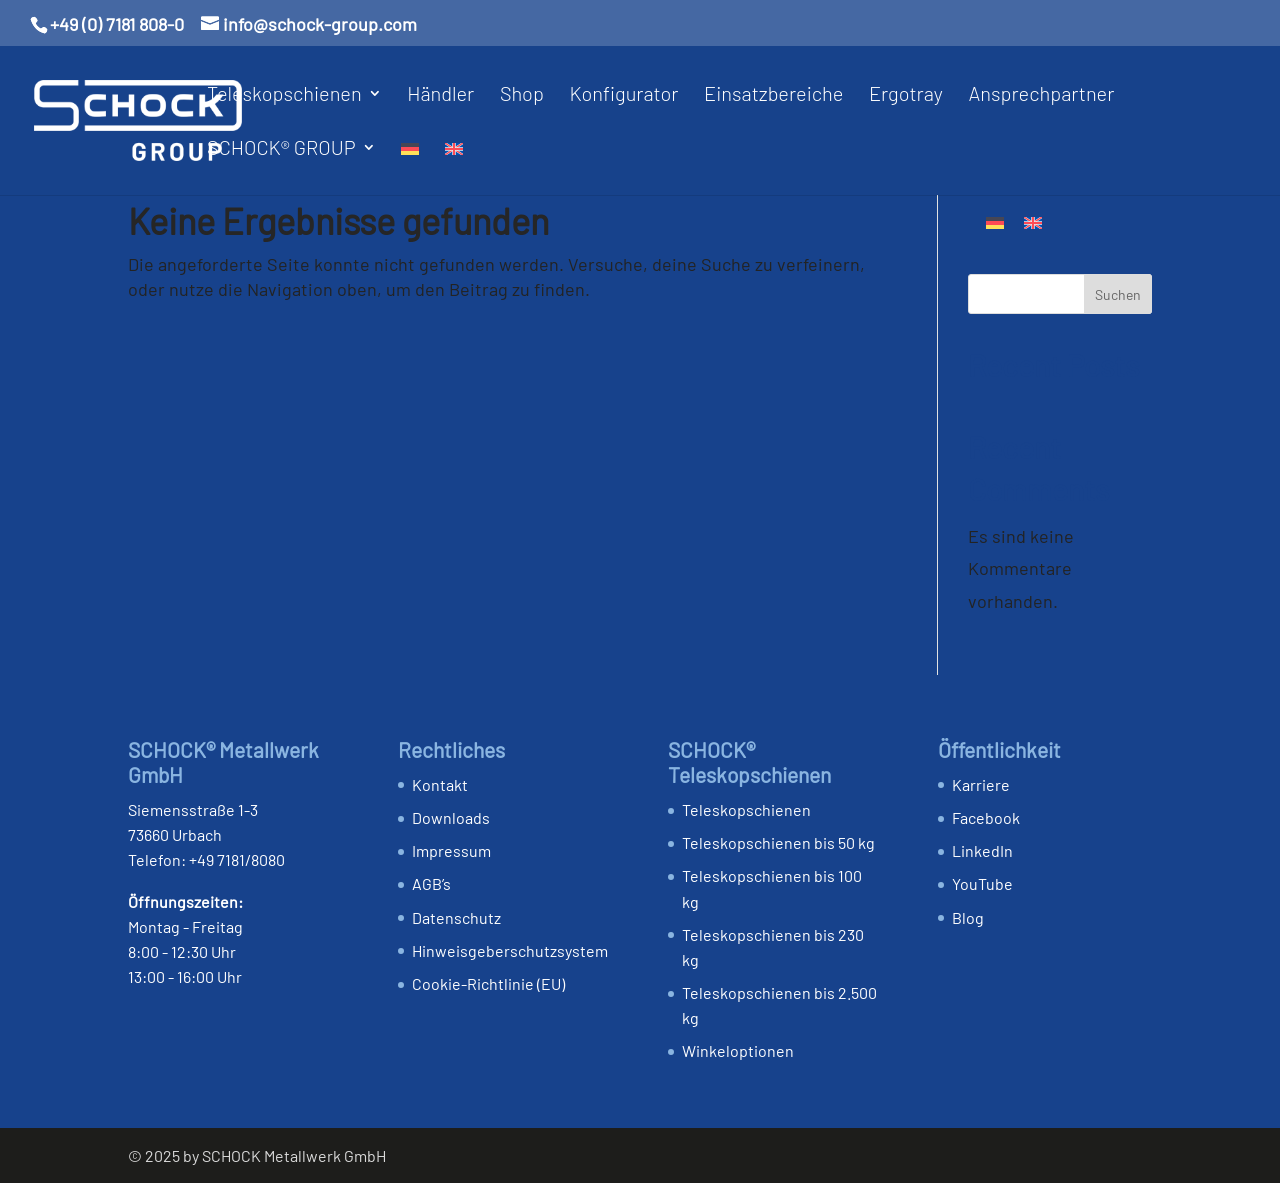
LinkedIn (982, 850)
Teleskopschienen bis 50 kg (778, 842)
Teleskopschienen (284, 95)
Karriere (981, 784)
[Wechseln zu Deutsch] (995, 221)
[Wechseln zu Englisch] (454, 167)
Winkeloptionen (738, 1050)
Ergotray (906, 95)
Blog (968, 917)
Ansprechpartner (1041, 95)
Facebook (986, 817)
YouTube (982, 883)
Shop (522, 95)
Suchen (1118, 294)
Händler (440, 95)
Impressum (451, 850)
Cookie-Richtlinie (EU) (488, 983)
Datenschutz (456, 917)
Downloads (451, 817)
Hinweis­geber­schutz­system (510, 950)
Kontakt (440, 784)
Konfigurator (623, 95)
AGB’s (431, 883)
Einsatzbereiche (773, 95)
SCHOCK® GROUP (281, 149)
